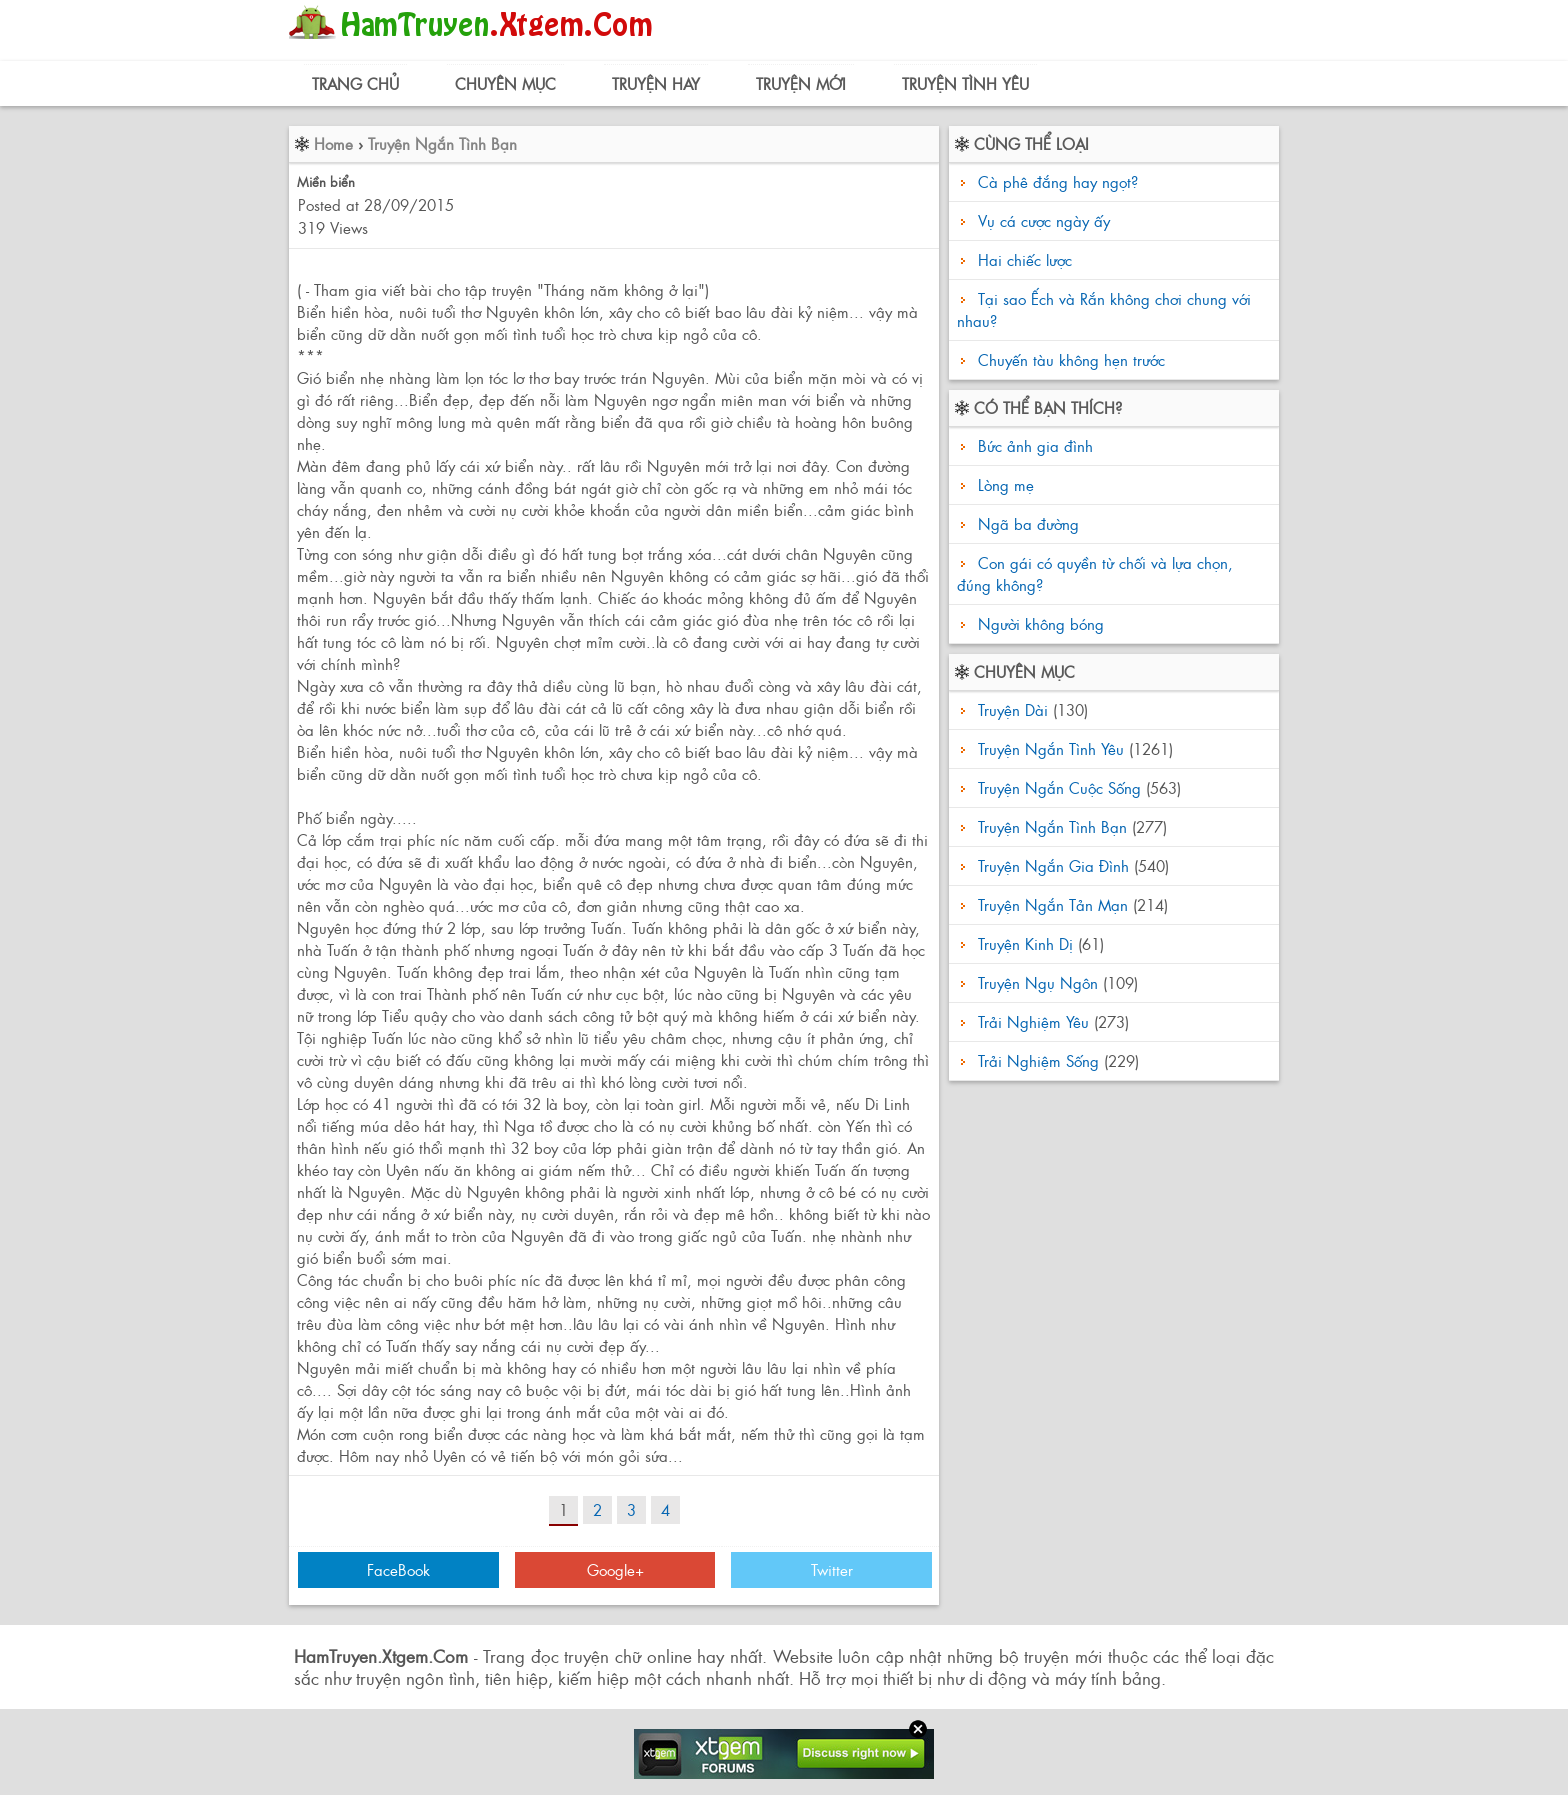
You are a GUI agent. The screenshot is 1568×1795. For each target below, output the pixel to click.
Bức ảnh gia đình (1033, 445)
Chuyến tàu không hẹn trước (1071, 359)
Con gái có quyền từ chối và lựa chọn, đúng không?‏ (1095, 573)
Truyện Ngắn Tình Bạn (442, 143)
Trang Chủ (355, 83)
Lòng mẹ (1003, 484)
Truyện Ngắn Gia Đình (1053, 865)
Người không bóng (1038, 623)
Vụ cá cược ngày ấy (1044, 220)
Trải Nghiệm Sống (1038, 1060)
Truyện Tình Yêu (965, 83)
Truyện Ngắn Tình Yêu (1051, 748)
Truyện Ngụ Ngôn (1038, 982)
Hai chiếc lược (1025, 259)
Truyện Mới (801, 83)
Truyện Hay (656, 83)
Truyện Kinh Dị (1025, 943)
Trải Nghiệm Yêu (1033, 1021)
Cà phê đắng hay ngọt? (1058, 181)
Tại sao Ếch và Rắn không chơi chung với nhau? (1104, 309)
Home (333, 143)
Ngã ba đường (1026, 523)
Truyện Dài (1013, 709)
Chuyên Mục (505, 83)
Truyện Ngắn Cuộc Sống (1059, 787)
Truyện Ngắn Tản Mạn (1053, 904)
